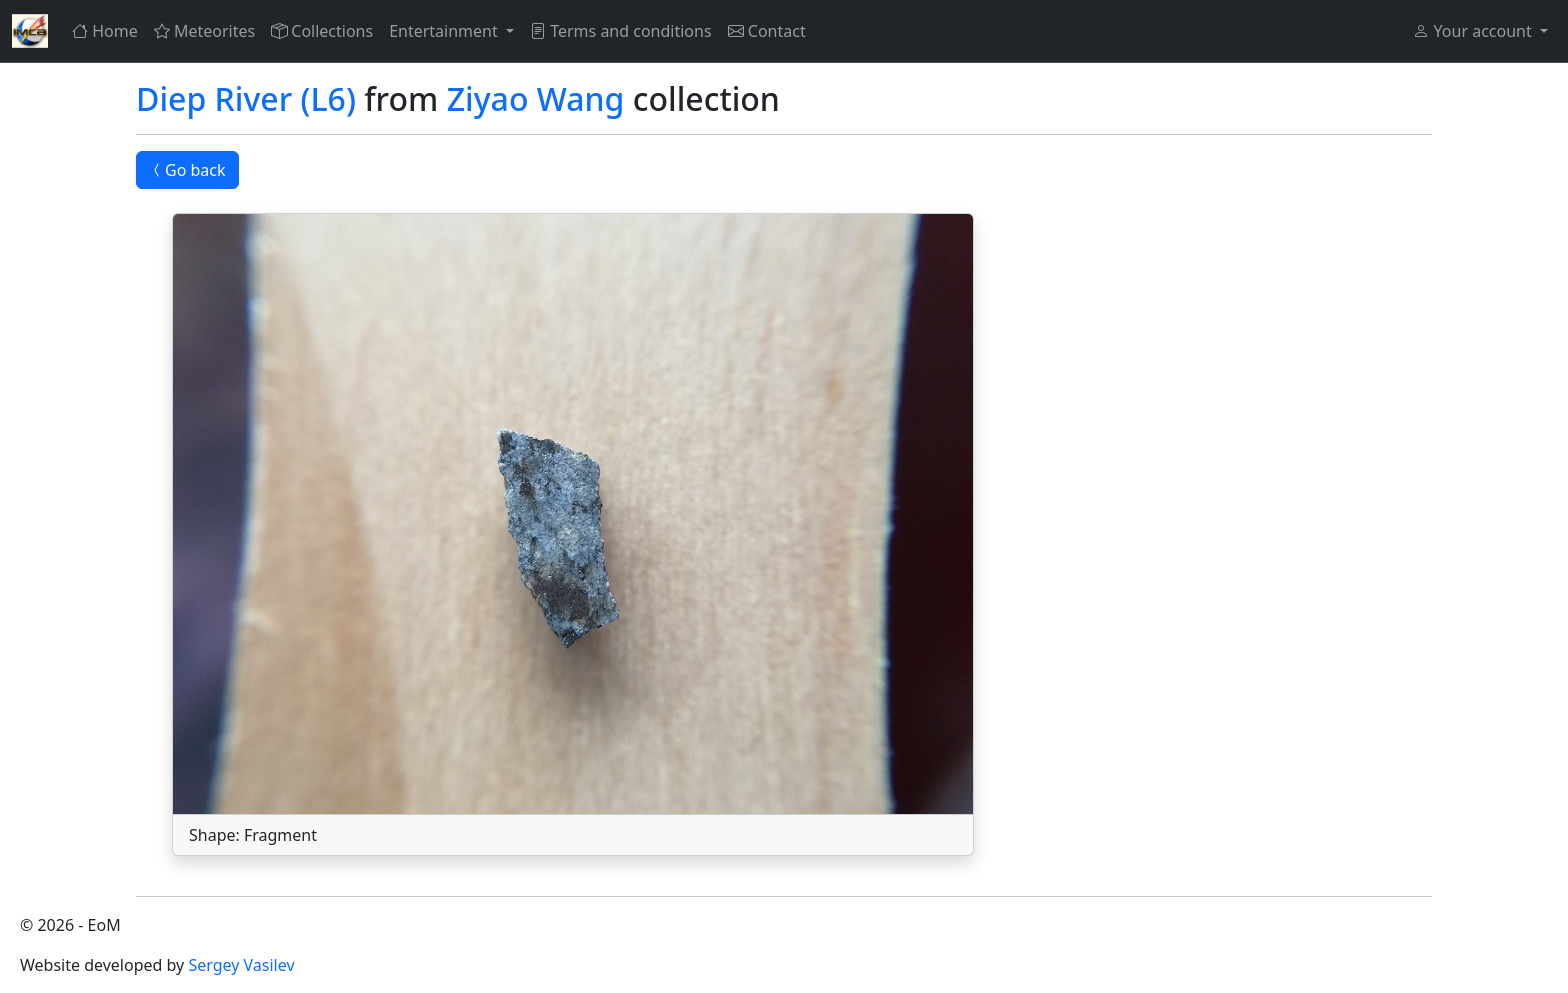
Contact (767, 31)
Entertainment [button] (445, 31)
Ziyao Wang (536, 98)
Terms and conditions (621, 31)
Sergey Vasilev (241, 965)
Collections (322, 31)
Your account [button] (1474, 31)
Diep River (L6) (246, 98)
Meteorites (204, 31)
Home (105, 31)
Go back (187, 170)
